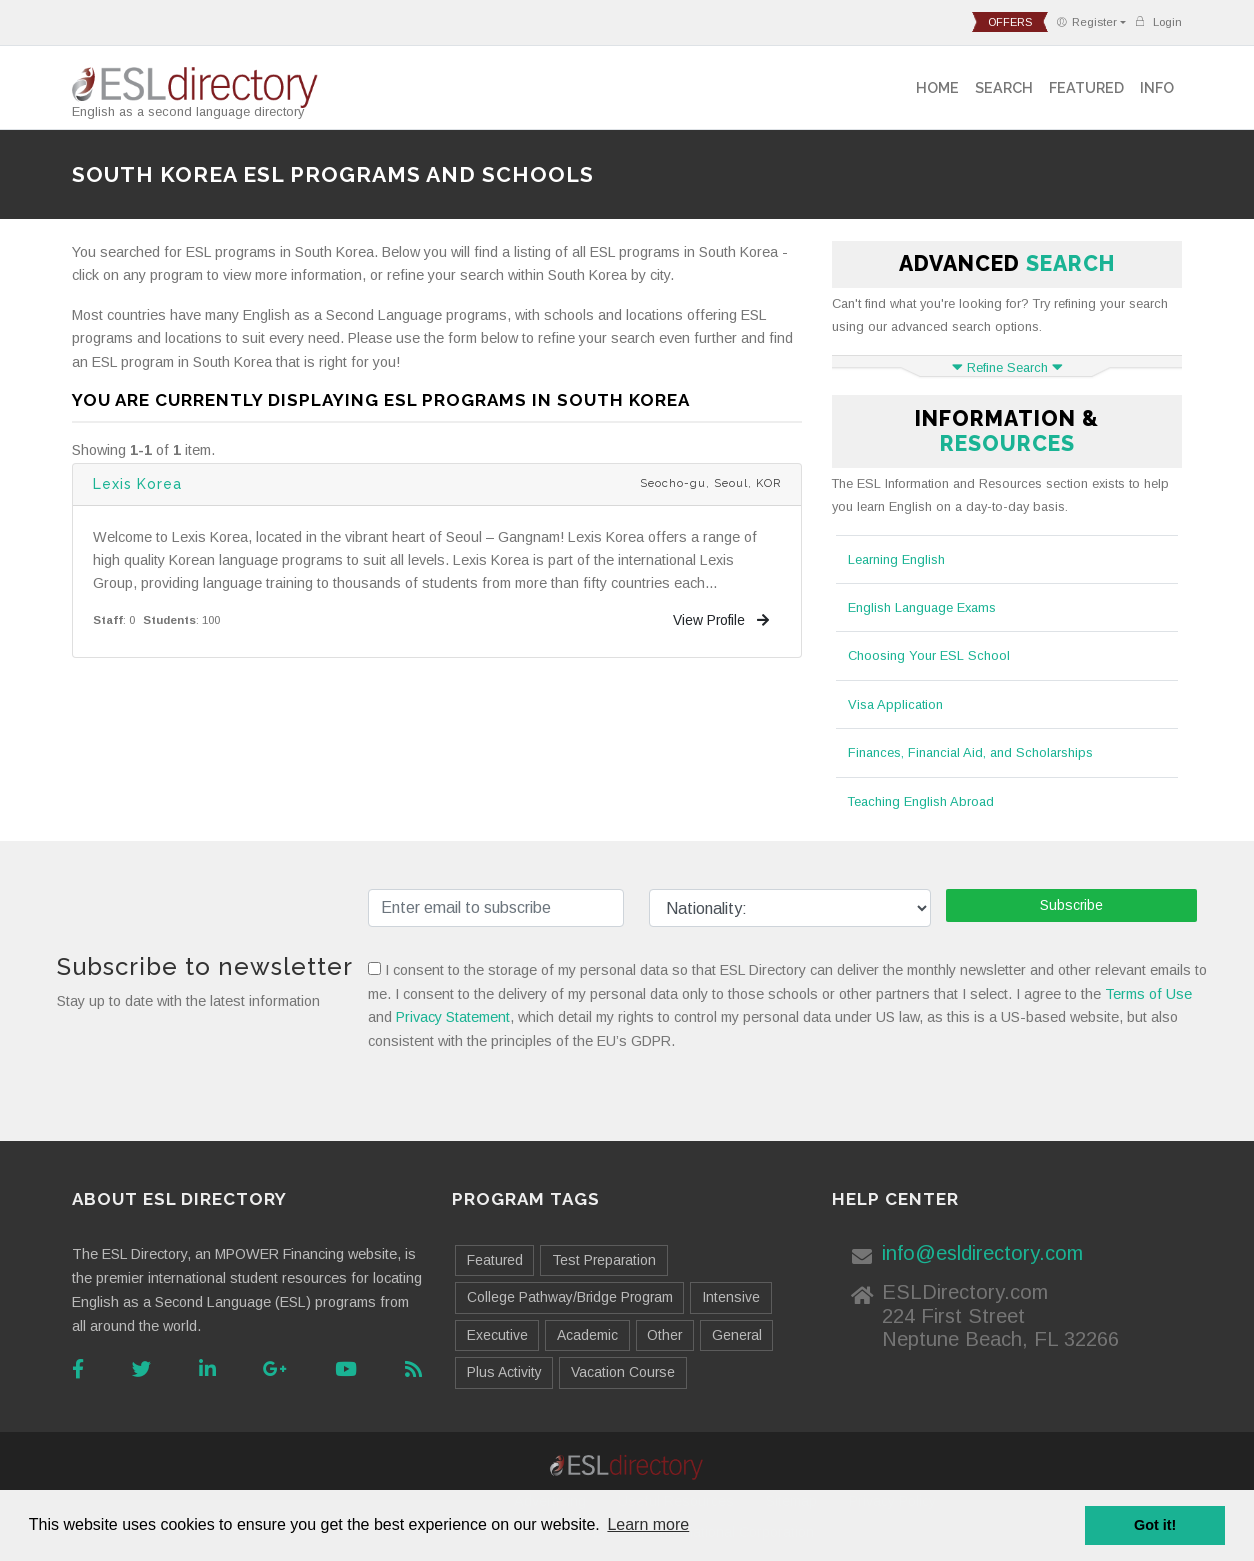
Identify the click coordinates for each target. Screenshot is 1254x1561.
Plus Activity (504, 1372)
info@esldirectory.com (982, 1253)
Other (664, 1335)
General (737, 1335)
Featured (1086, 87)
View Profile (721, 620)
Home (937, 87)
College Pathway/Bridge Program (570, 1297)
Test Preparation (604, 1260)
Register (1086, 22)
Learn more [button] (648, 1524)
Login (1158, 21)
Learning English (896, 559)
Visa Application (895, 704)
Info (1157, 87)
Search (1004, 87)
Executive (497, 1335)
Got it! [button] (1155, 1525)
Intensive (731, 1297)
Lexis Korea (137, 484)
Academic (587, 1335)
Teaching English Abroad (921, 801)
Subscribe (1071, 905)
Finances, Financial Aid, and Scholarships (970, 752)
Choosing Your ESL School (929, 655)
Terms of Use (1148, 994)
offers (1010, 22)
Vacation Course (623, 1372)
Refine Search (1007, 367)
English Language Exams (922, 607)
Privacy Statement (453, 1017)
